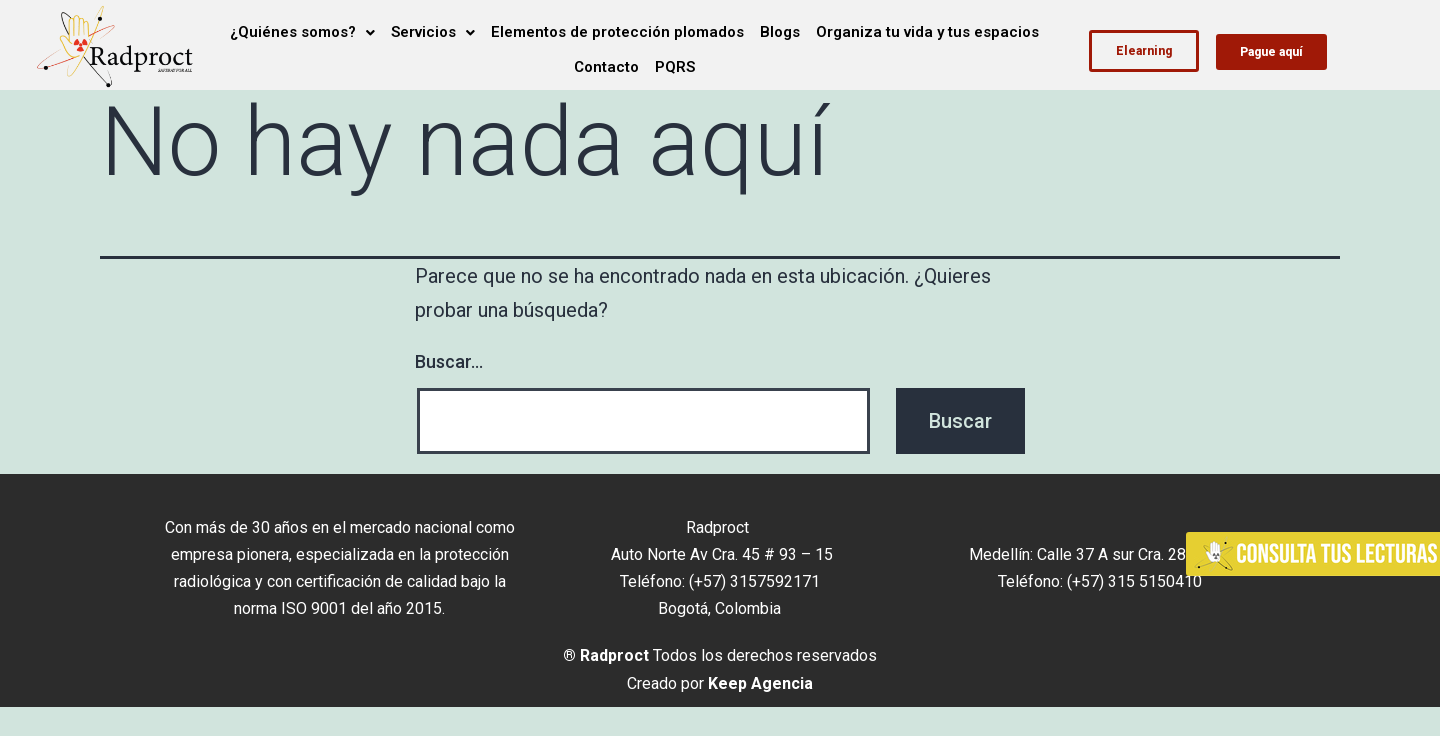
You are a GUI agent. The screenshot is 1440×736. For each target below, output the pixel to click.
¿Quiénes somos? (302, 32)
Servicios (433, 32)
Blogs (780, 32)
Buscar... (449, 361)
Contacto (606, 67)
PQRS (675, 67)
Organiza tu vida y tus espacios (927, 32)
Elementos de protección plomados (617, 32)
